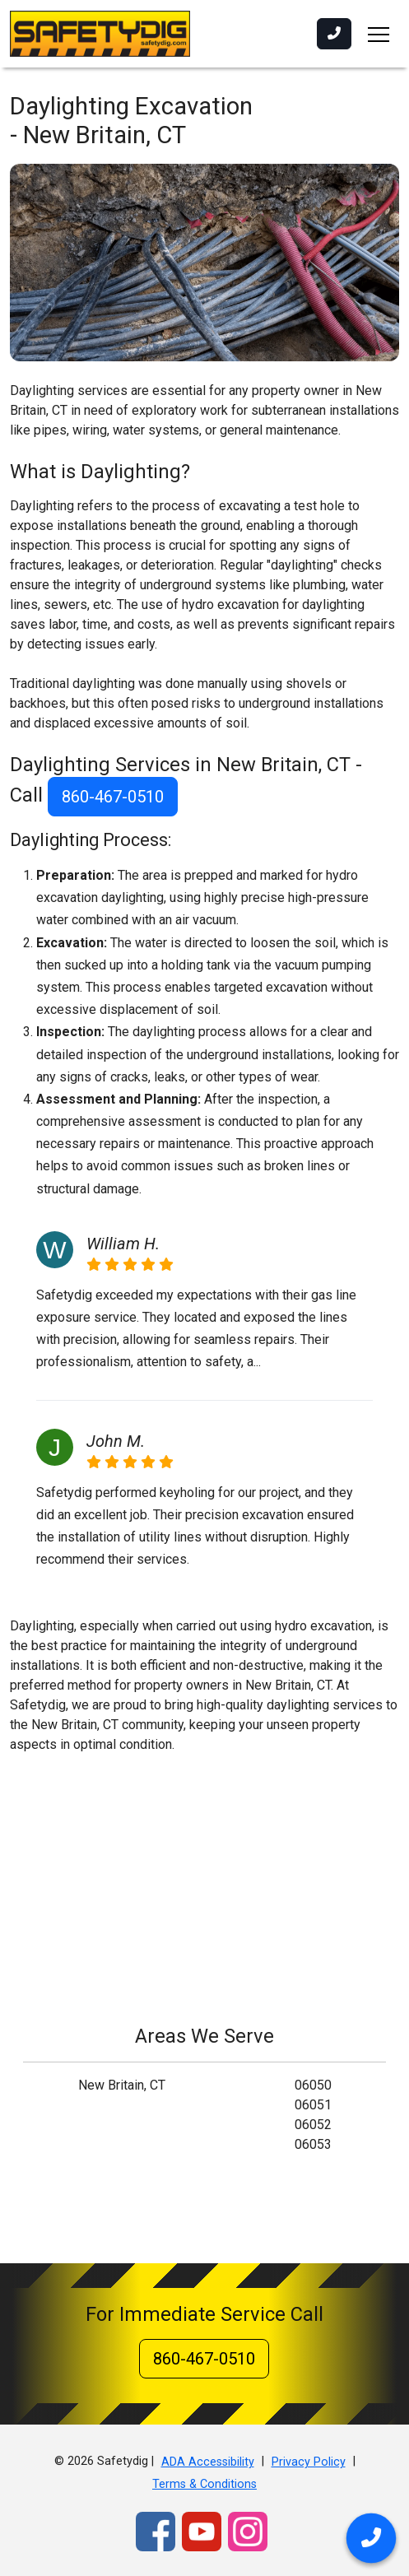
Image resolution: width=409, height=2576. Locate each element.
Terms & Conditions (204, 2484)
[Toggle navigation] (378, 34)
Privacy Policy (309, 2462)
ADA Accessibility (207, 2462)
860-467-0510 (113, 797)
